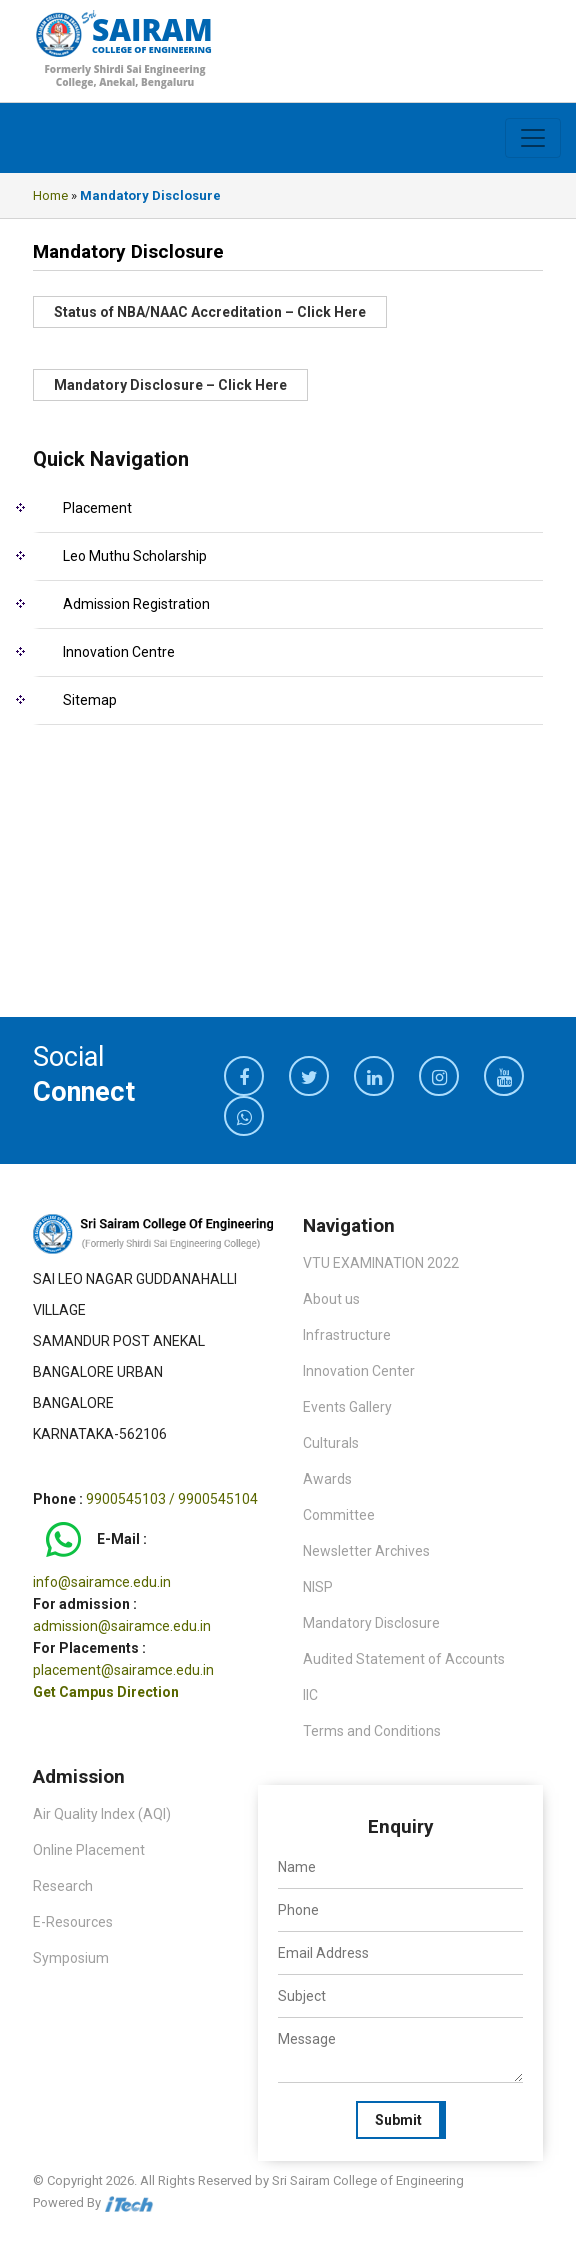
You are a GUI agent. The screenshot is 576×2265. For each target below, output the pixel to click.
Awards (327, 1479)
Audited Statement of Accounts (404, 1659)
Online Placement (89, 1850)
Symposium (71, 1958)
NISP (318, 1587)
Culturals (331, 1443)
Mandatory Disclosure (371, 1623)
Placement (97, 508)
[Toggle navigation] (533, 138)
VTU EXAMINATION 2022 (381, 1263)
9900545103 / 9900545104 (172, 1499)
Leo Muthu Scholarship (135, 556)
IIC (310, 1695)
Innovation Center (359, 1371)
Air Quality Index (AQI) (102, 1814)
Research (63, 1886)
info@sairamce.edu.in (102, 1582)
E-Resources (73, 1922)
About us (331, 1299)
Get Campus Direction (106, 1692)
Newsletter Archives (366, 1551)
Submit (398, 2120)
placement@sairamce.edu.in (123, 1670)
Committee (339, 1515)
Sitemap (90, 700)
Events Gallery (347, 1407)
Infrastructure (347, 1335)
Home (50, 195)
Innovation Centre (119, 652)
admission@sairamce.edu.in (122, 1626)
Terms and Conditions (372, 1731)
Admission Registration (136, 604)
